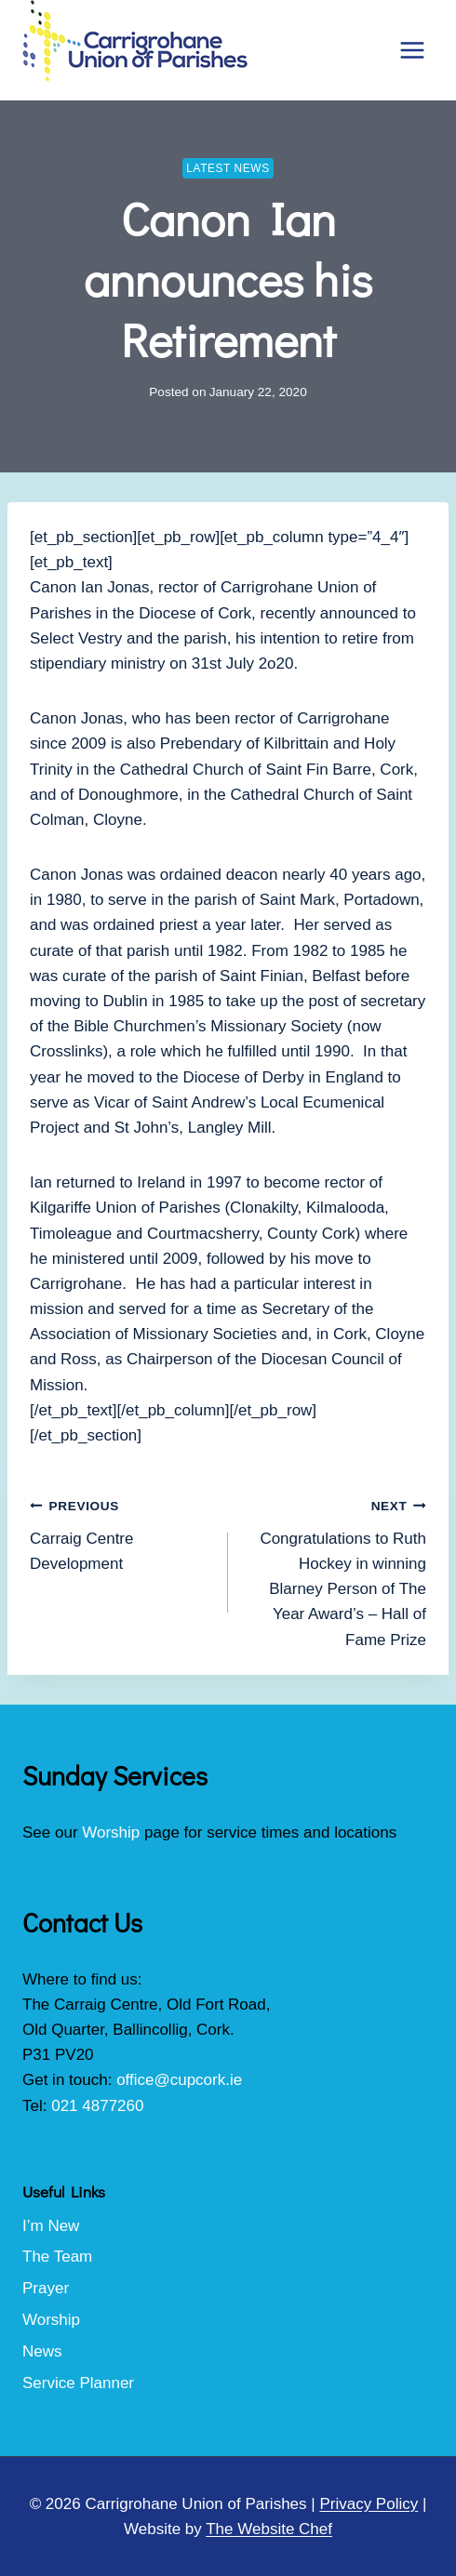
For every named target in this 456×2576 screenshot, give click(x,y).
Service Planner (78, 2383)
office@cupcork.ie (179, 2080)
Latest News (227, 168)
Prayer (45, 2288)
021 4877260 (97, 2106)
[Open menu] (412, 50)
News (42, 2351)
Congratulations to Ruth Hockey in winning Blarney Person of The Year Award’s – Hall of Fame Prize (335, 1570)
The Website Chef (269, 2529)
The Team (57, 2256)
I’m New (50, 2226)
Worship (111, 1832)
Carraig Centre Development (121, 1533)
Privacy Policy (368, 2504)
